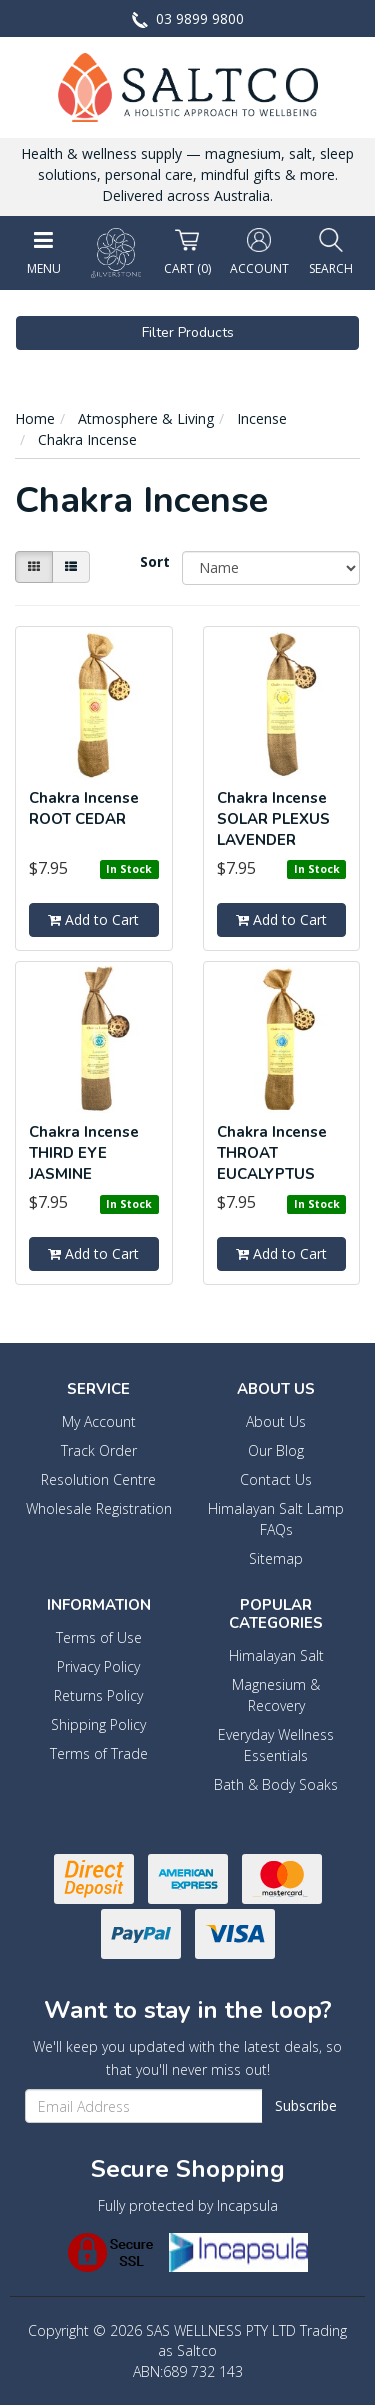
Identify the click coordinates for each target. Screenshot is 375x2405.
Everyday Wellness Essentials (276, 1745)
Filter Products (188, 332)
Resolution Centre (98, 1479)
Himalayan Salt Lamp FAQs (276, 1519)
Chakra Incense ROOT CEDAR (84, 808)
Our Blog (276, 1450)
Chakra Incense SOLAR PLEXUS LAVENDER (273, 819)
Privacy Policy (98, 1666)
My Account (99, 1421)
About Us (276, 1421)
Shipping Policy (98, 1724)
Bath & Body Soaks (276, 1784)
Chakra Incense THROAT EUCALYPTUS (272, 1153)
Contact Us (276, 1479)
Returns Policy (98, 1695)
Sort (153, 561)
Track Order (99, 1450)
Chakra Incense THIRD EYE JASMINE (84, 1153)
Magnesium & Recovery (276, 1695)
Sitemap (276, 1558)
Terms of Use (99, 1637)
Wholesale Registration (99, 1508)
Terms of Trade (99, 1753)
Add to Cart (93, 919)
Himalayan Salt (276, 1655)
